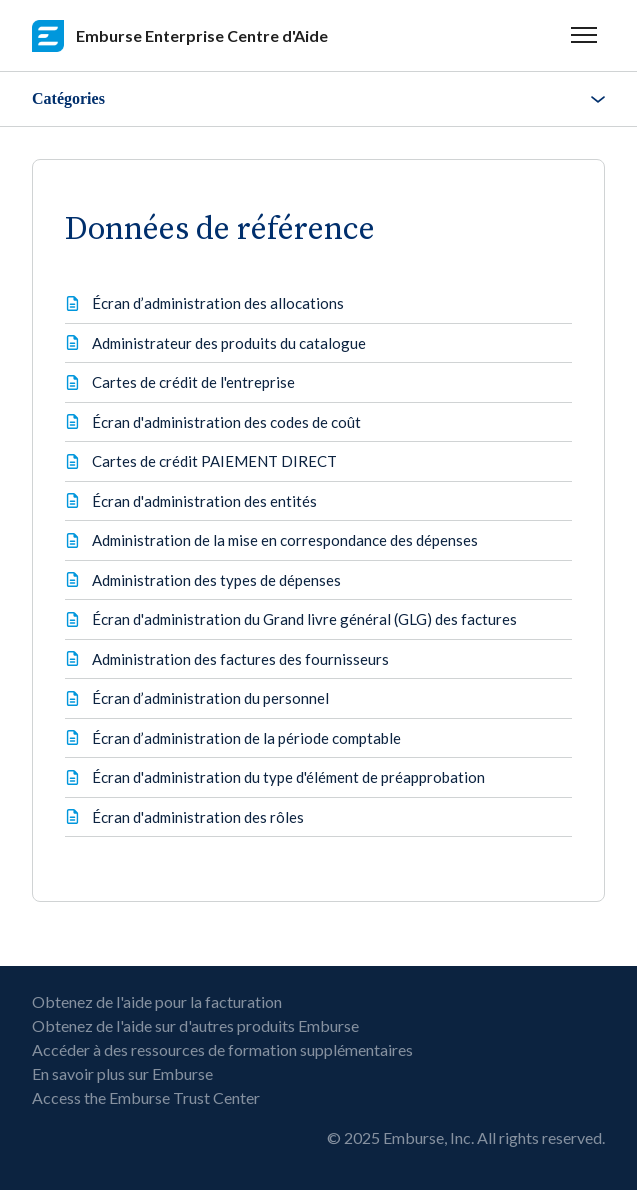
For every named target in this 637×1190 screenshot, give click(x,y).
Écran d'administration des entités (204, 501)
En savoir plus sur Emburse (122, 1073)
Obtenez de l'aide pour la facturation (157, 1001)
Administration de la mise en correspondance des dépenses (285, 540)
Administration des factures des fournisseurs (240, 659)
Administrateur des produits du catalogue (229, 343)
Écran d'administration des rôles (198, 817)
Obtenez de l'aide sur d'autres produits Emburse (195, 1025)
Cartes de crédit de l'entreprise (193, 382)
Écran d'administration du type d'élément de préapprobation (288, 777)
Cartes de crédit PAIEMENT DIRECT (214, 461)
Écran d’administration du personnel (210, 698)
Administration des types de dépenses (216, 580)
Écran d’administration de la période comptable (246, 738)
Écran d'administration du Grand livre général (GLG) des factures (304, 619)
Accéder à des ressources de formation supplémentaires (222, 1049)
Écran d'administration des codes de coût (226, 422)
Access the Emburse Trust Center (146, 1097)
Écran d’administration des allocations (218, 303)
